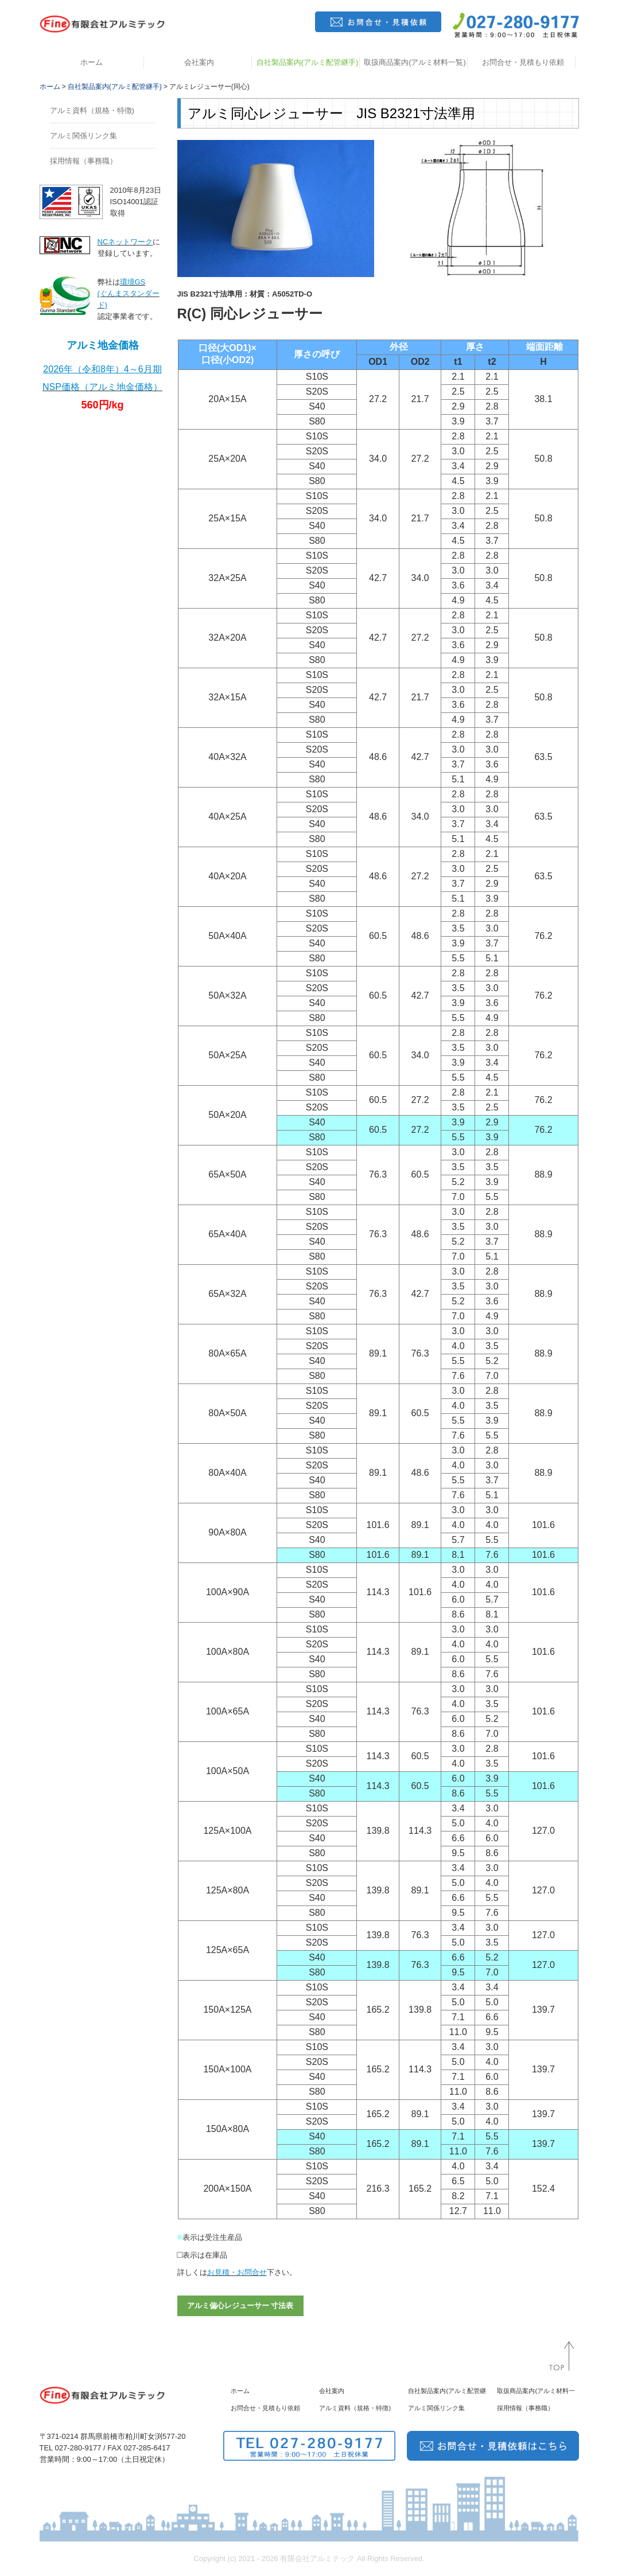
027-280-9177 (78, 2448)
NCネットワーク (125, 241)
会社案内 (199, 62)
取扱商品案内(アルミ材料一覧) (415, 62)
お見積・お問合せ (237, 2272)
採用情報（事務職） (83, 161)
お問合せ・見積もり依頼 (523, 62)
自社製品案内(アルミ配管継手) (307, 62)
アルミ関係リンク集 (83, 135)
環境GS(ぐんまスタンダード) (129, 293)
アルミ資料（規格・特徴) (92, 110)
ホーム (91, 62)
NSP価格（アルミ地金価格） (102, 387)
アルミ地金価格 (103, 345)
